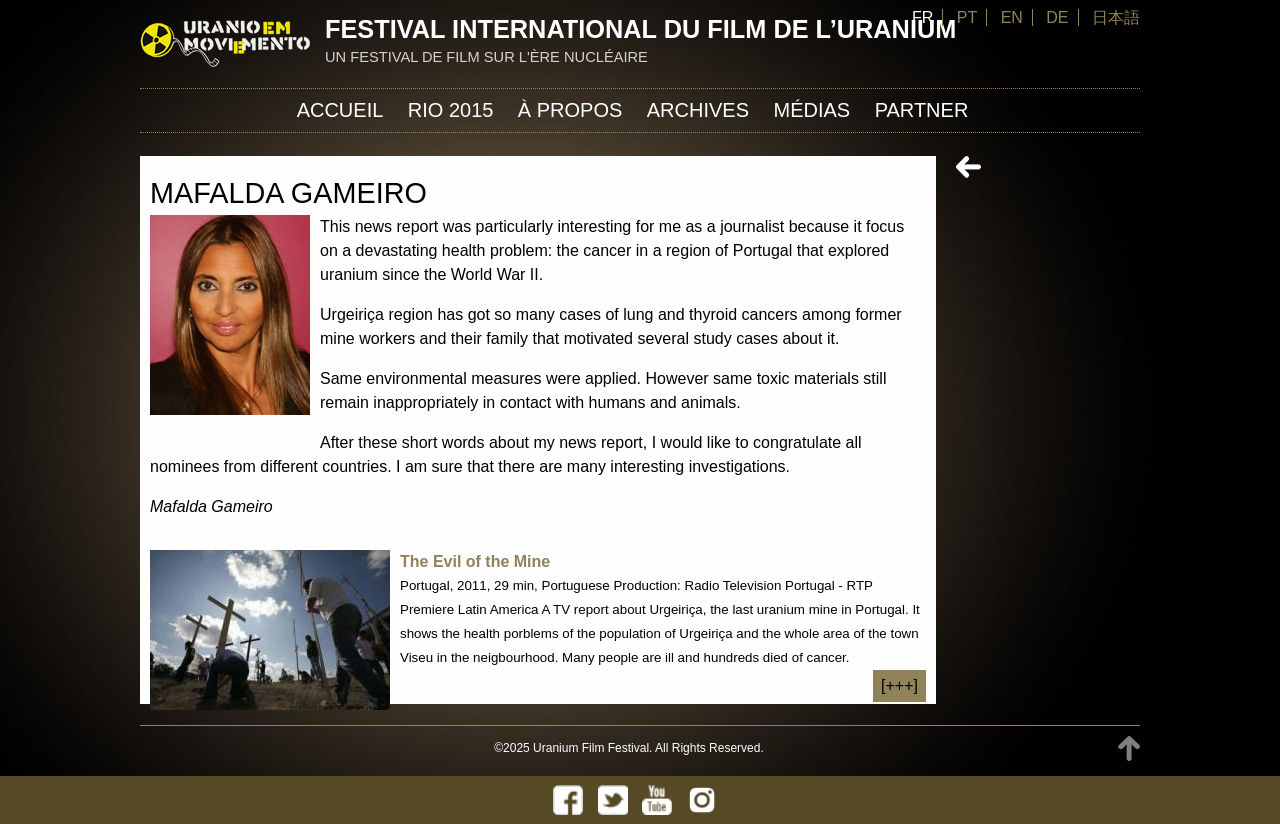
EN (1012, 17)
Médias (811, 110)
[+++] (899, 685)
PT (967, 17)
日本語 (1116, 17)
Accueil (340, 110)
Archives (698, 110)
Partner (922, 110)
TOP (1129, 748)
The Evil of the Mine (475, 561)
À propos (570, 110)
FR (922, 17)
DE (1057, 17)
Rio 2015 (451, 110)
